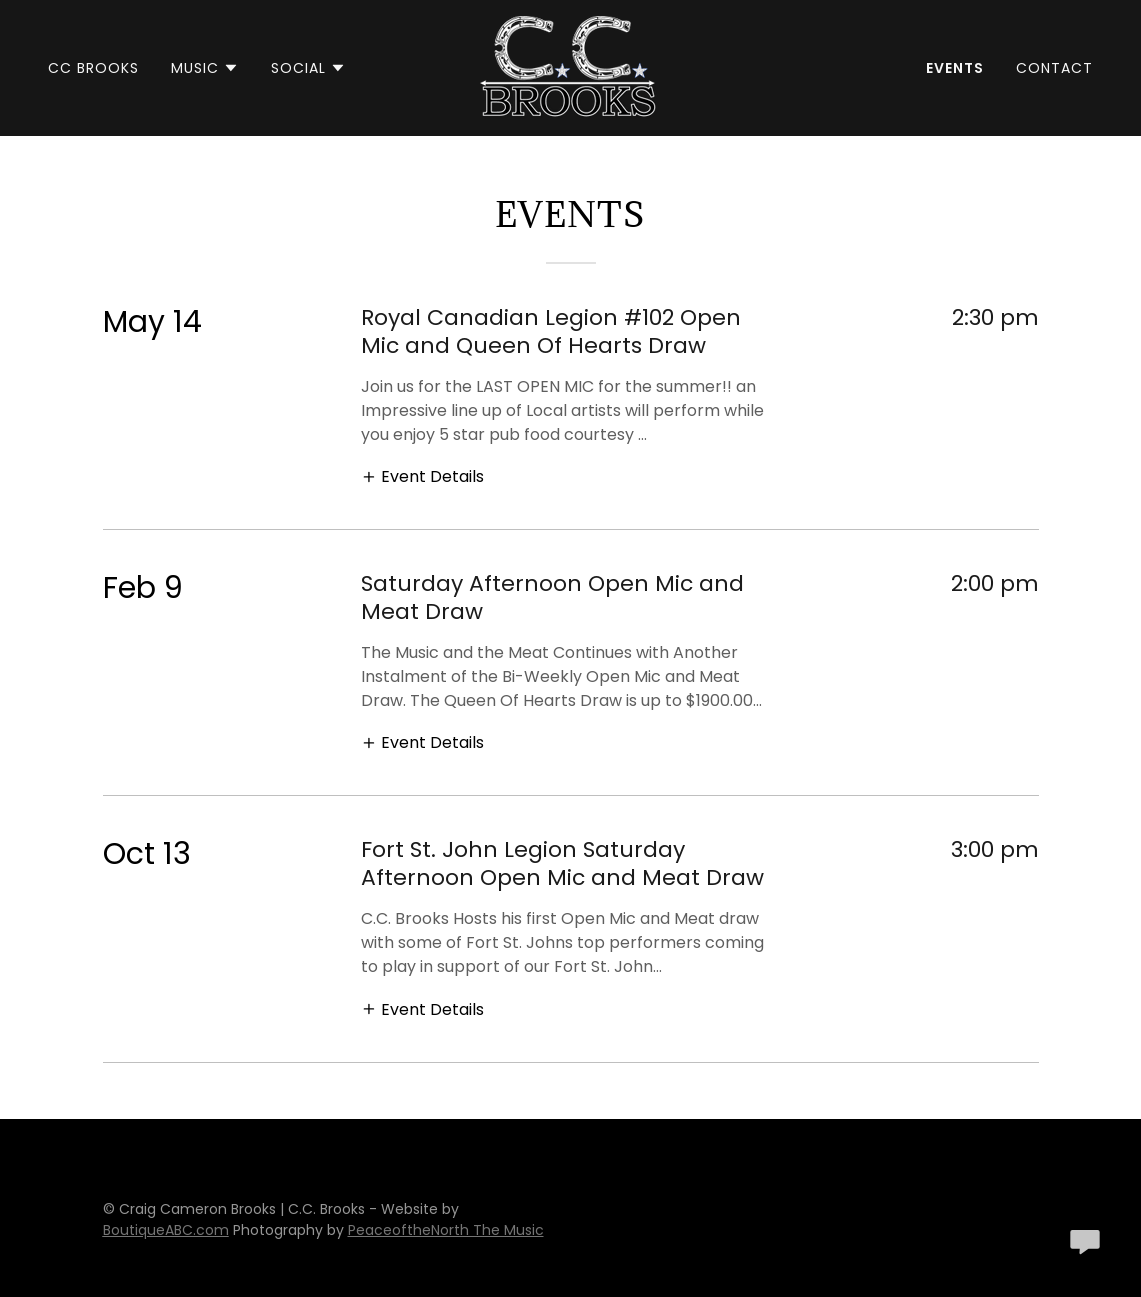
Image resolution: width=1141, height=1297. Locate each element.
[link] (570, 66)
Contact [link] (1054, 68)
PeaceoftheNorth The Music (446, 1230)
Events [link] (955, 68)
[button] (205, 68)
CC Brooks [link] (93, 68)
